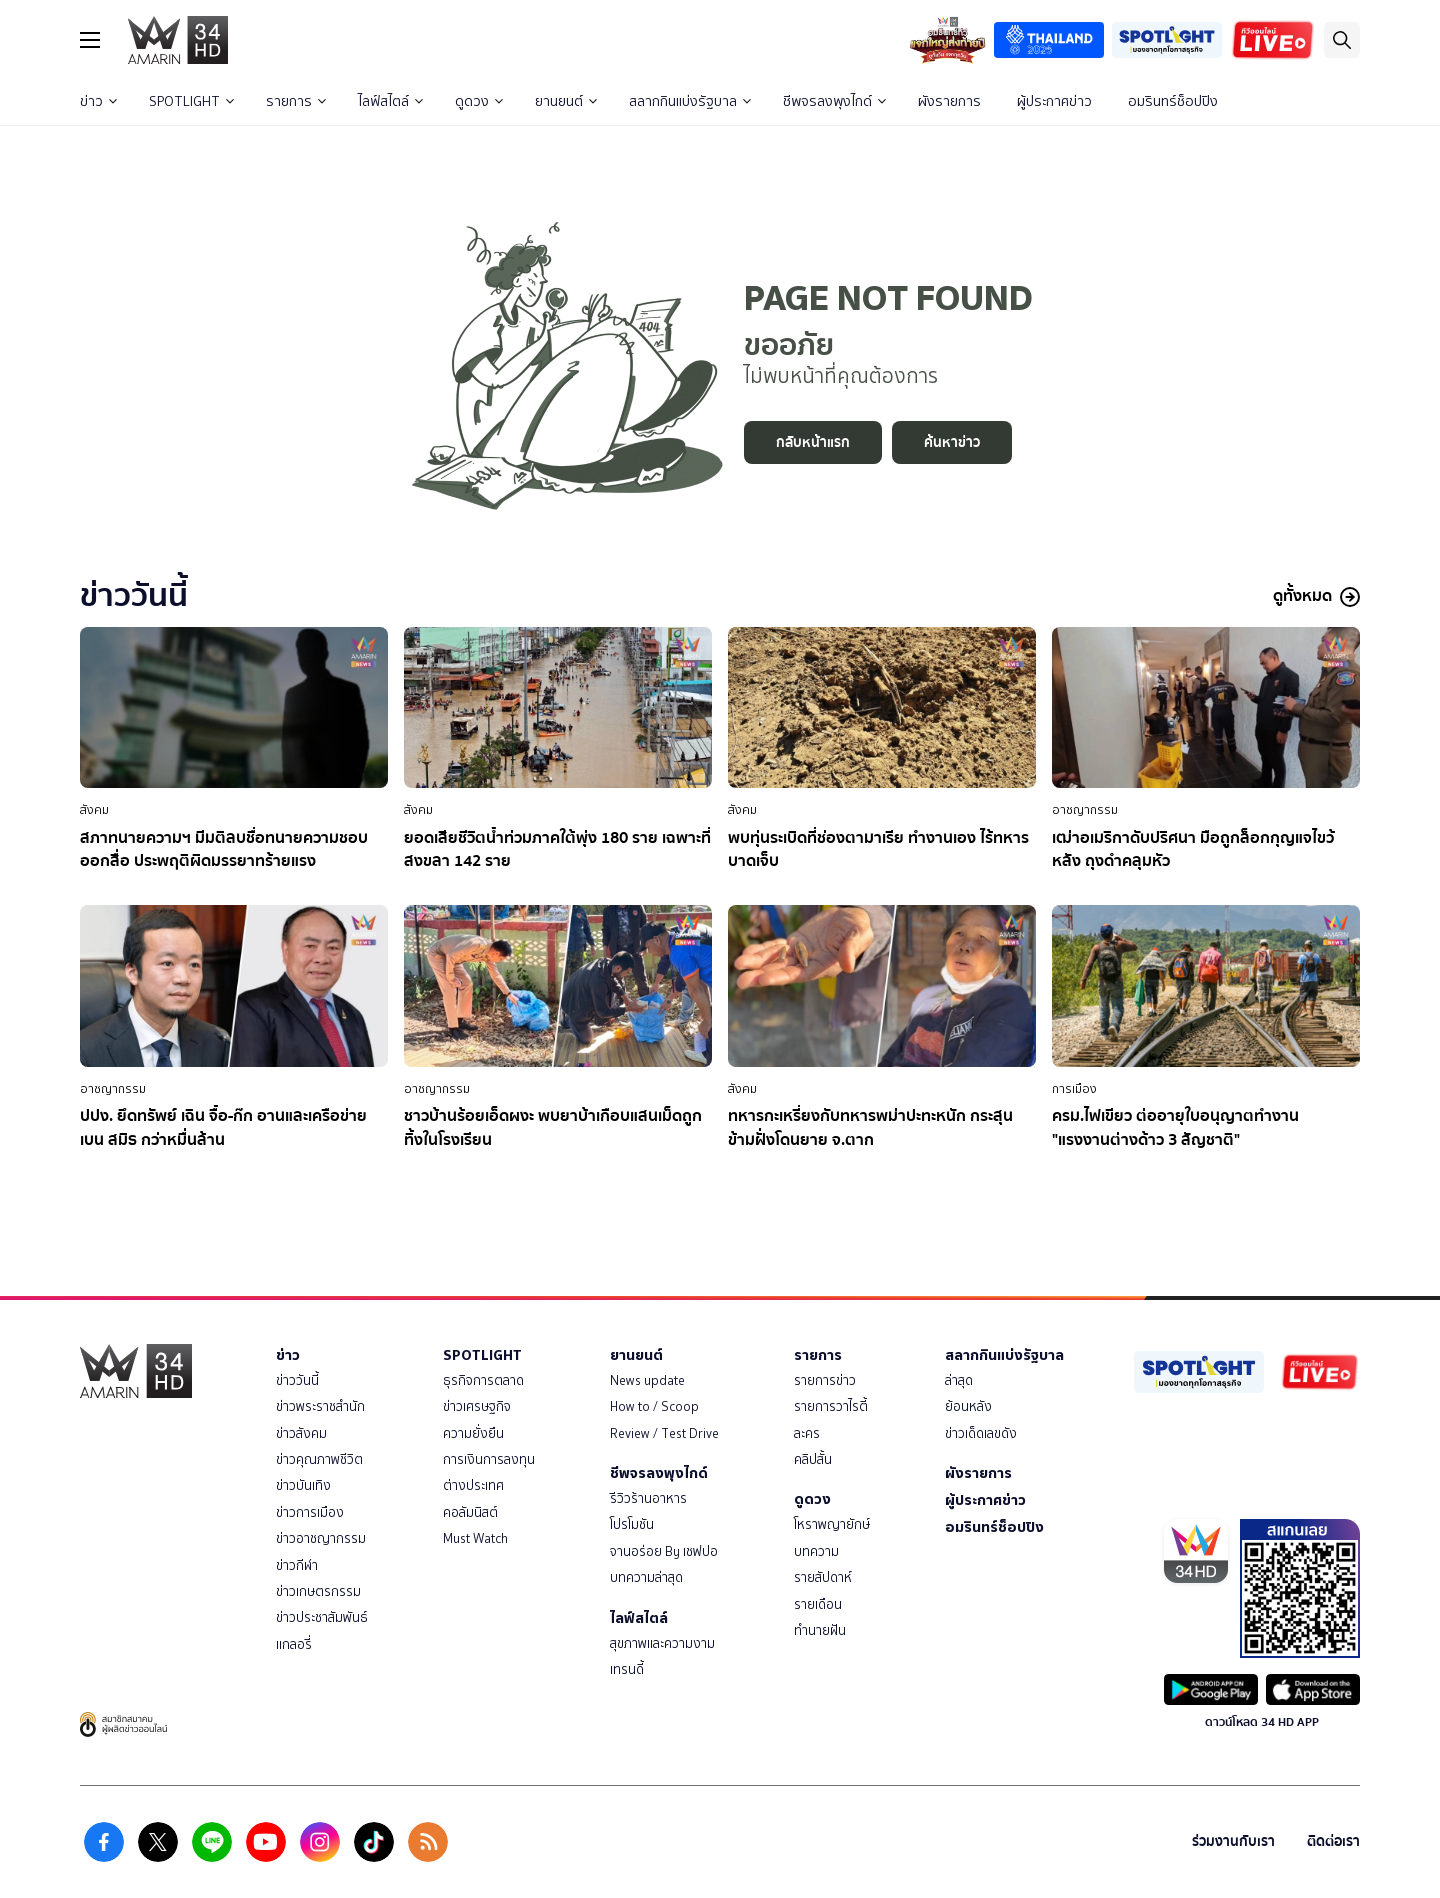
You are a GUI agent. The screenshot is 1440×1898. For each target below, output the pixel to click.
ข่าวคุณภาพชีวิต (319, 1459)
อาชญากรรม (1085, 810)
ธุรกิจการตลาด (483, 1380)
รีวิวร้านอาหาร (648, 1498)
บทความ (816, 1551)
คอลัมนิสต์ (470, 1512)
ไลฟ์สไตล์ (390, 101)
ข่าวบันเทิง (303, 1485)
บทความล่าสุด (646, 1577)
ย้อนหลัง (968, 1406)
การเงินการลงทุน (489, 1459)
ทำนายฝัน (820, 1630)
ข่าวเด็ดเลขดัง (981, 1433)
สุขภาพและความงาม (662, 1643)
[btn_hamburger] (90, 40)
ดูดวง (479, 101)
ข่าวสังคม (301, 1433)
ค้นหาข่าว (952, 442)
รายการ (296, 101)
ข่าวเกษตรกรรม (318, 1591)
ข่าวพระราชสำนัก (320, 1406)
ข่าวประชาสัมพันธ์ (322, 1617)
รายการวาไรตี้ (831, 1406)
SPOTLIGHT (191, 101)
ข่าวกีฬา (297, 1565)
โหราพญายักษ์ (832, 1524)
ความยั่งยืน (473, 1433)
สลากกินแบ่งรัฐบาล (690, 101)
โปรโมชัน (632, 1524)
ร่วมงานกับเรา (1233, 1841)
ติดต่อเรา (1333, 1841)
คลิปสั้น (813, 1459)
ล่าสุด (959, 1380)
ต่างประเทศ (473, 1485)
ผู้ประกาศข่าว (1054, 101)
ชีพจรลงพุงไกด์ (834, 101)
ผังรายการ (949, 101)
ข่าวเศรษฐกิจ (477, 1406)
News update (647, 1380)
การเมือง (1074, 1089)
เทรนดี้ (627, 1669)
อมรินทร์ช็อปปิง (1173, 101)
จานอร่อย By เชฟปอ (664, 1551)
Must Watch (475, 1538)
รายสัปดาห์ (823, 1577)
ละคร (807, 1433)
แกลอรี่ (294, 1644)
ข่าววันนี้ (297, 1380)
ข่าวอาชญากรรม (321, 1538)
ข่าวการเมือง (310, 1512)
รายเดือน (818, 1604)
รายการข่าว (825, 1380)
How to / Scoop (654, 1406)
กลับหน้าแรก (813, 442)
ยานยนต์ (566, 101)
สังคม (94, 810)
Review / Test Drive (664, 1433)
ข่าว (98, 101)
